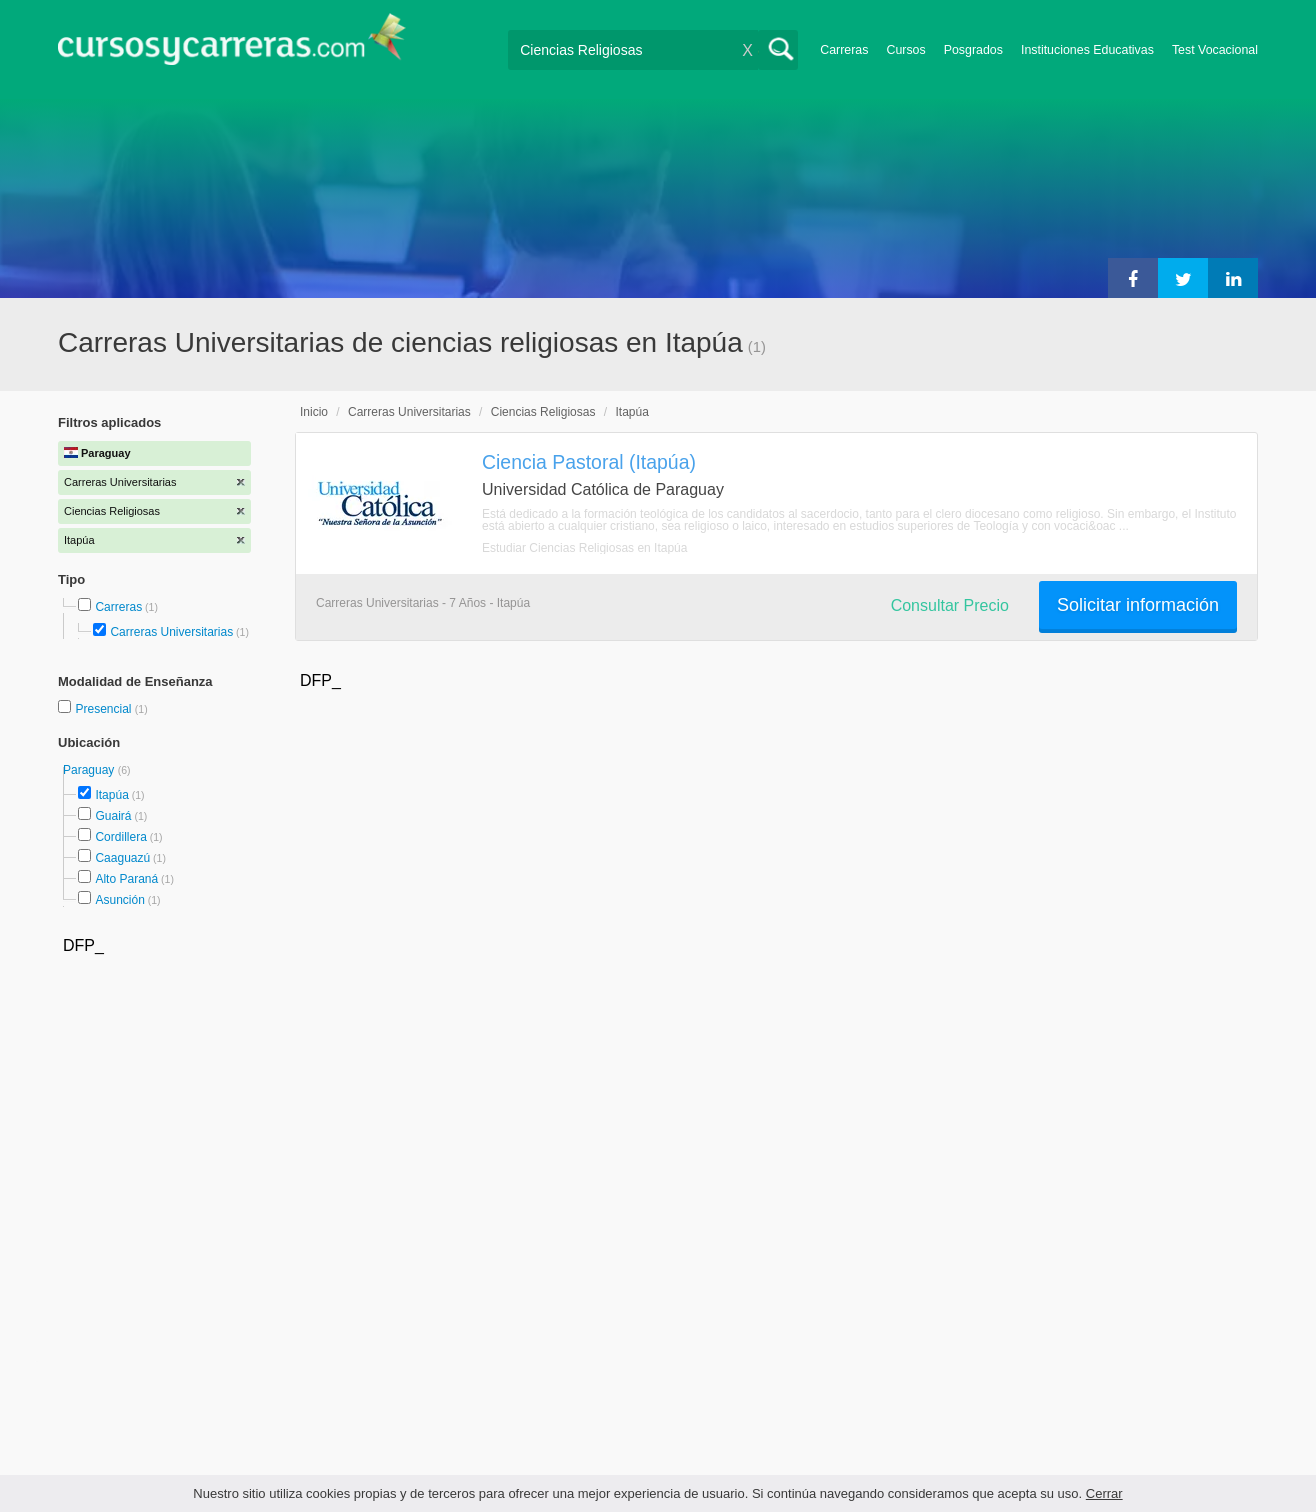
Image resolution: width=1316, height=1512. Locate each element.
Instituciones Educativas (1087, 50)
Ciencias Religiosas (543, 412)
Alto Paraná (126, 879)
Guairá (113, 816)
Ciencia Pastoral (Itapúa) (589, 462)
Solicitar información (1138, 605)
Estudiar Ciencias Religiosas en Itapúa (584, 548)
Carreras (844, 50)
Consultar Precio (950, 605)
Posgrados (973, 50)
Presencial (104, 709)
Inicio (314, 412)
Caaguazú (122, 858)
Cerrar (1104, 1493)
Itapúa (111, 795)
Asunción (119, 900)
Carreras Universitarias (171, 632)
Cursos (905, 50)
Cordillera (120, 837)
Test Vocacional (1215, 50)
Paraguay (90, 770)
